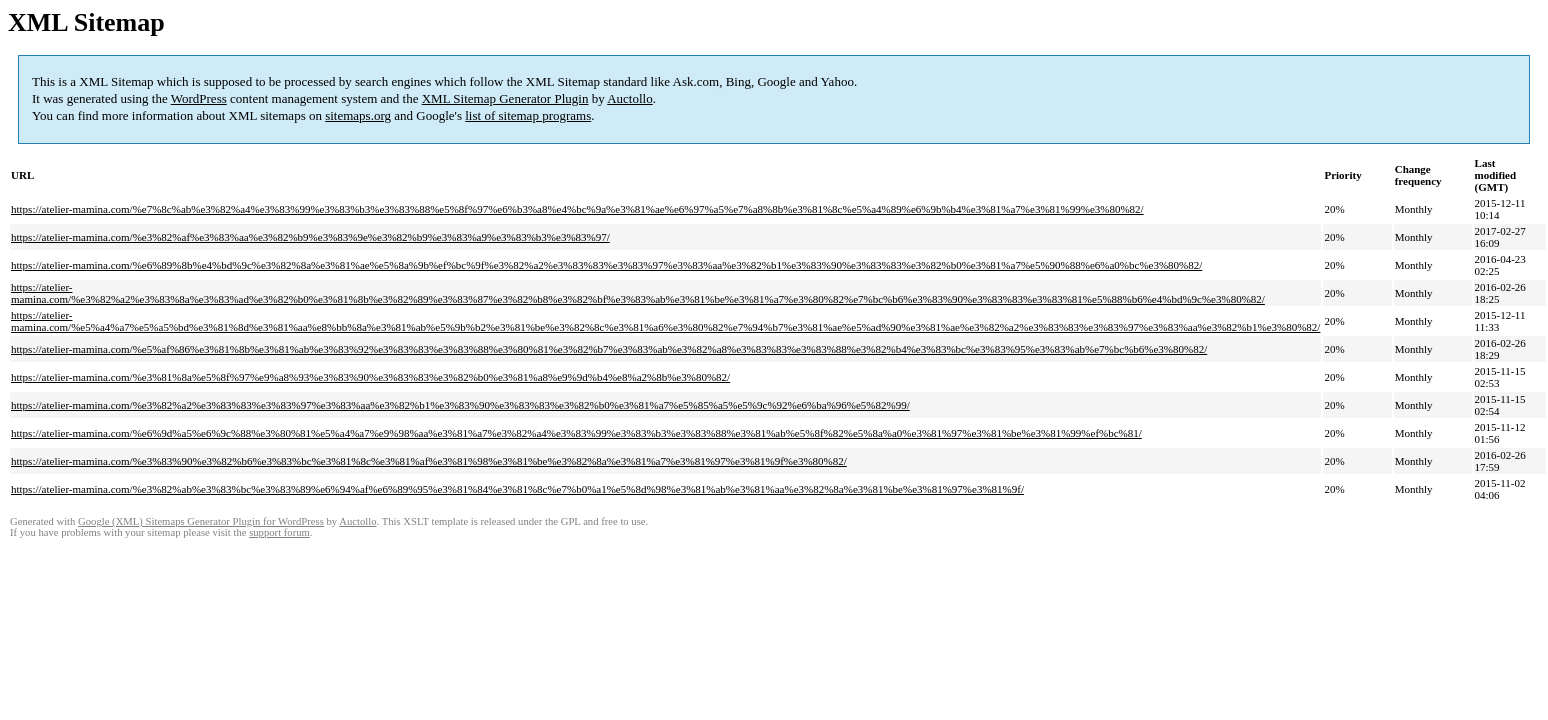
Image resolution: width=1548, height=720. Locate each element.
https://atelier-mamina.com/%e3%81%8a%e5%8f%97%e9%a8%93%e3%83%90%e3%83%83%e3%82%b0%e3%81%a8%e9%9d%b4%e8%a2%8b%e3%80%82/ (370, 377)
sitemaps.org (358, 115)
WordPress (199, 98)
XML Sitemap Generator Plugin (505, 98)
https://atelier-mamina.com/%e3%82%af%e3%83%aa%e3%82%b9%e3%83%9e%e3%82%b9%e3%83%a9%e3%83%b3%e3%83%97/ (310, 237)
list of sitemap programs (528, 115)
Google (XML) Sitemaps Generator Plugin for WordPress (201, 521)
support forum (279, 532)
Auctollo (630, 98)
